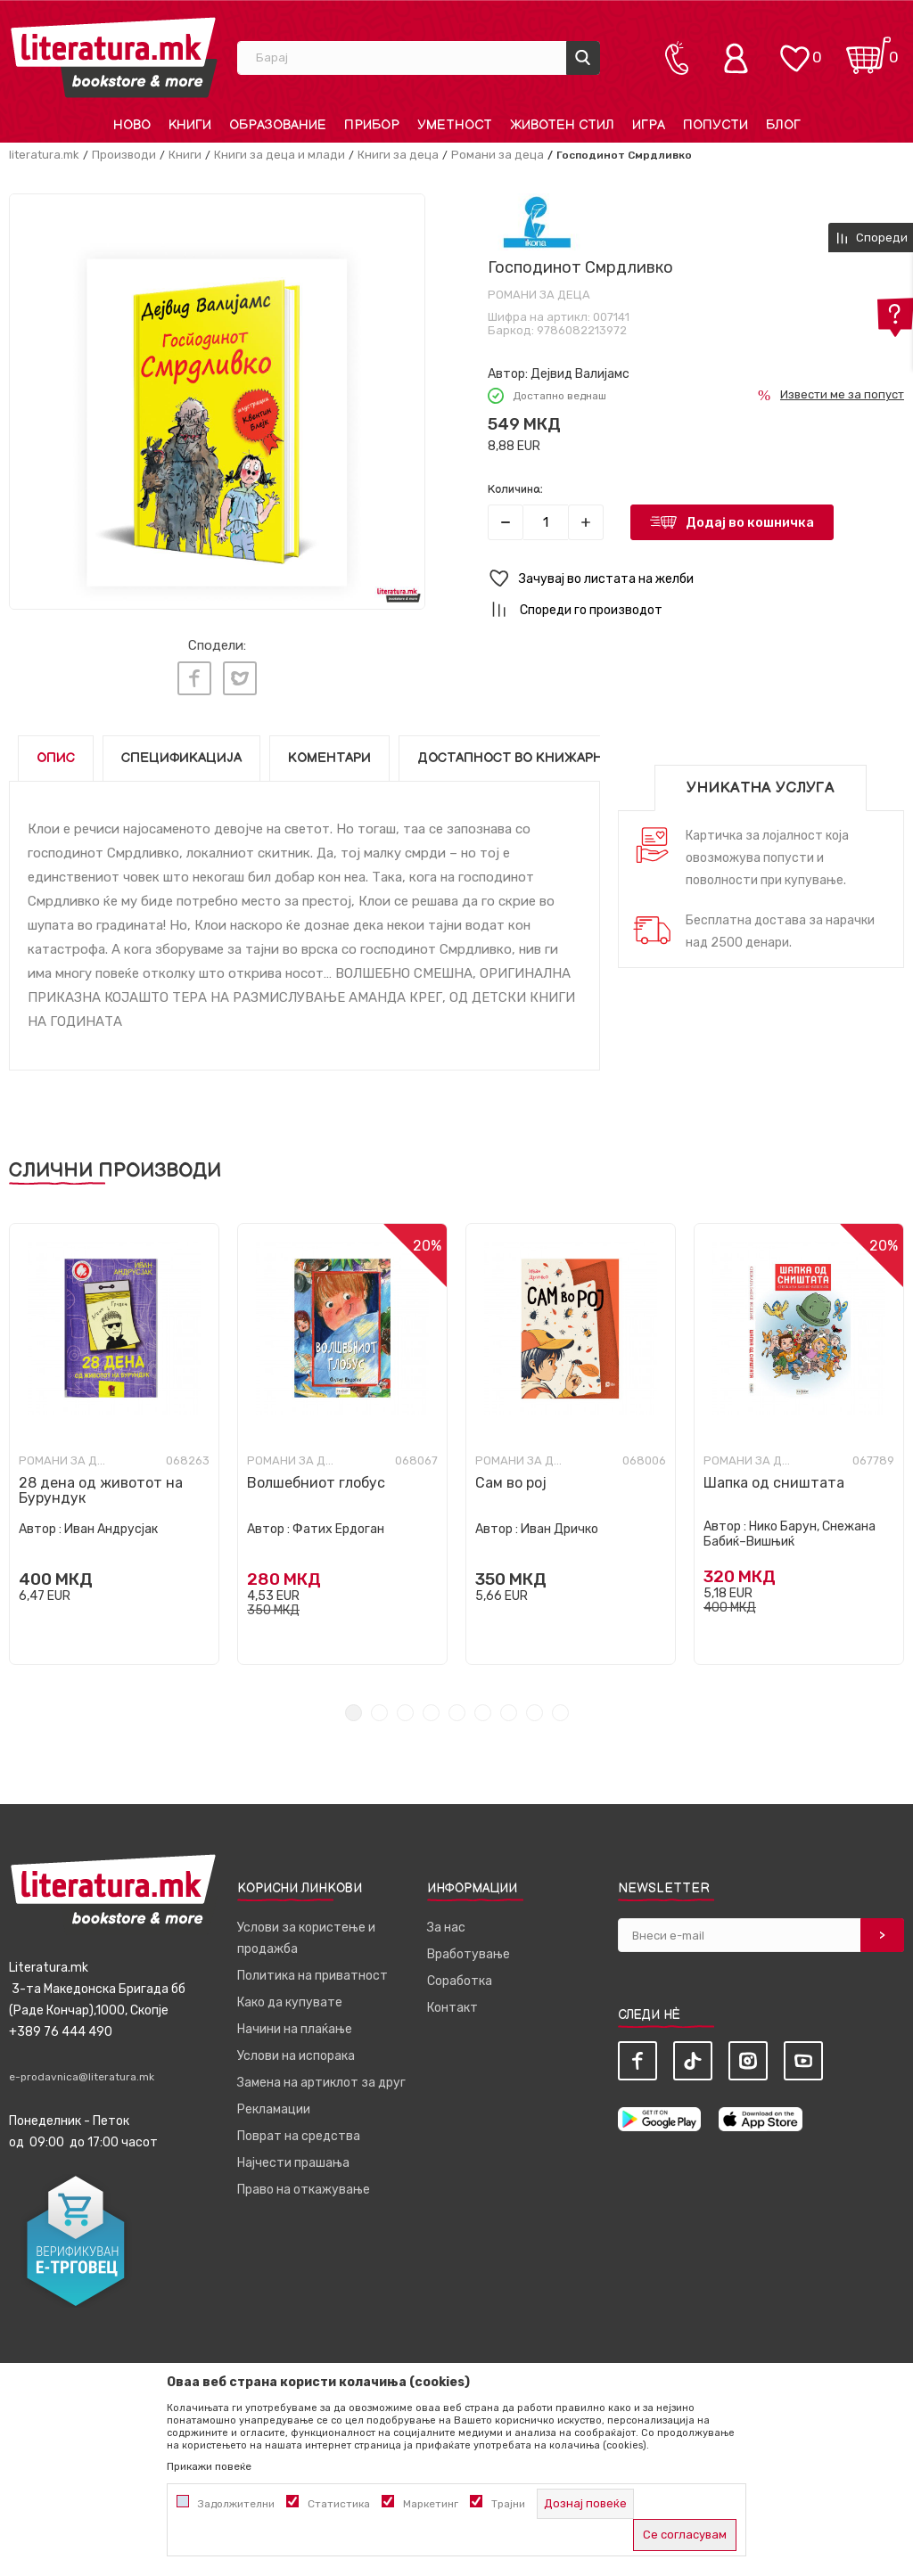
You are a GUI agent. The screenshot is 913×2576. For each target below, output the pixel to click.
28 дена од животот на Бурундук (101, 1481)
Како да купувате (289, 1993)
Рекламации (273, 2100)
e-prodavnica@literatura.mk (81, 2068)
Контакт (452, 1998)
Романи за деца (497, 154)
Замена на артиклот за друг (321, 2073)
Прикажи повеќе (209, 2466)
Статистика (339, 2503)
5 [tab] (456, 1703)
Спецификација (181, 749)
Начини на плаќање (294, 2020)
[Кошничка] (868, 49)
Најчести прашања (293, 2154)
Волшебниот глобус (316, 1473)
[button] (696, 579)
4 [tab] (431, 1703)
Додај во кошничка (750, 522)
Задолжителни (236, 2503)
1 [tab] (353, 1703)
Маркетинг (430, 2503)
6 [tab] (482, 1703)
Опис (56, 749)
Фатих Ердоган (338, 1520)
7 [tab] (508, 1703)
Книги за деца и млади (279, 154)
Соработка (459, 1972)
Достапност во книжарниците (534, 749)
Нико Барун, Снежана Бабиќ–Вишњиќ (789, 1525)
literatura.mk (44, 154)
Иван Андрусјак (111, 1520)
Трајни (508, 2503)
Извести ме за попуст (842, 394)
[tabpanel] (114, 1435)
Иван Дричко (559, 1520)
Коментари (329, 749)
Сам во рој (511, 1473)
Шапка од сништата (773, 1473)
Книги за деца (398, 154)
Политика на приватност (312, 1966)
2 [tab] (379, 1703)
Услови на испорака (296, 2047)
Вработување (468, 1945)
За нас (446, 1918)
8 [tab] (534, 1703)
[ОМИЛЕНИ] (794, 49)
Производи (124, 154)
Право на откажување (303, 2180)
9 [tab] (560, 1703)
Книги (185, 154)
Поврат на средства (298, 2127)
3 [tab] (405, 1703)
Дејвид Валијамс (580, 373)
